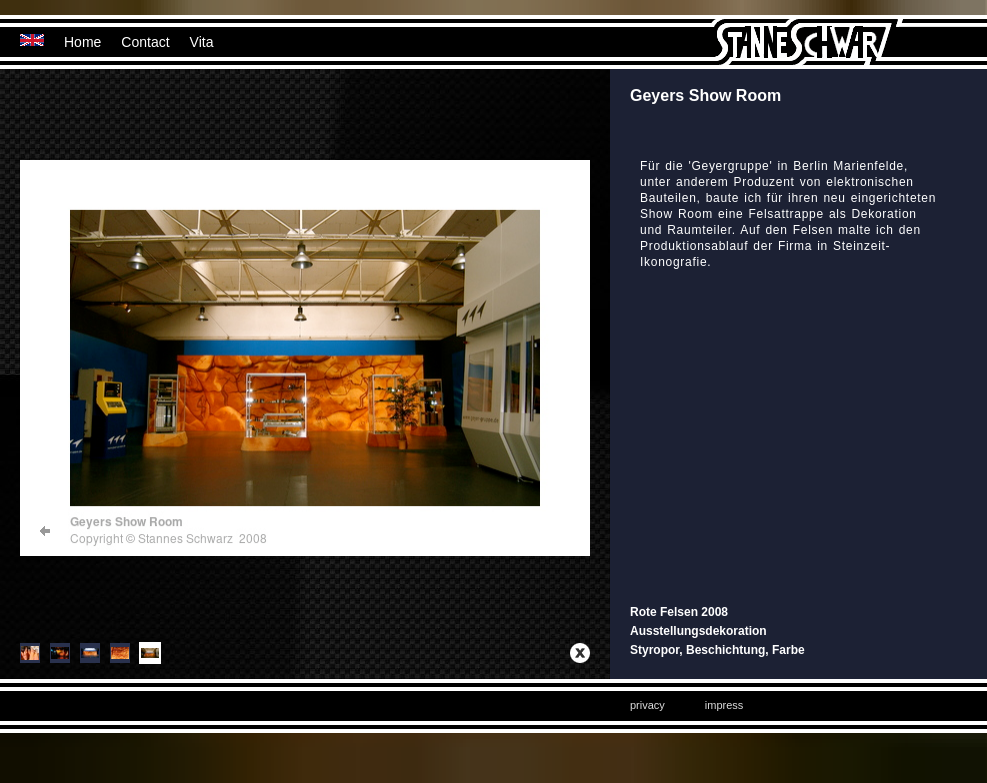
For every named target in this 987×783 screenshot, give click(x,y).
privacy (647, 705)
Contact (145, 42)
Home (82, 42)
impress (724, 705)
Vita (202, 42)
